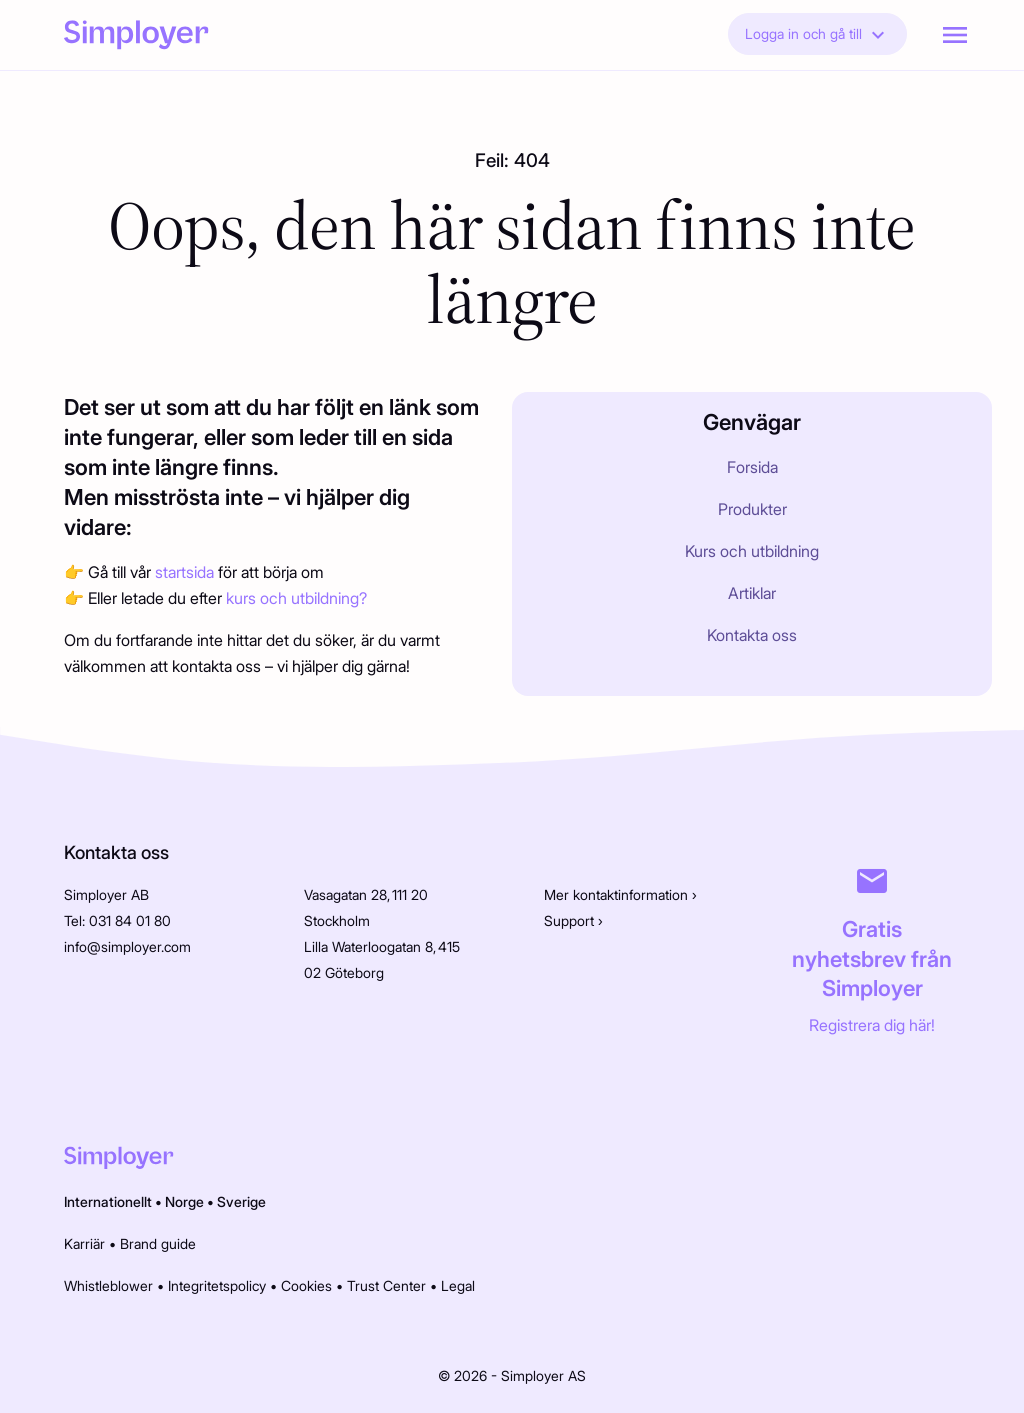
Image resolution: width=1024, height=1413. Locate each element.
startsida (186, 572)
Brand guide (158, 1243)
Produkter (752, 509)
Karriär (84, 1243)
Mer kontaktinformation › (620, 894)
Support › (573, 920)
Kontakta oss (752, 635)
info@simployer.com (127, 946)
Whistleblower (108, 1285)
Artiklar (752, 593)
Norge (184, 1201)
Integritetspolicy (217, 1285)
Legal (458, 1285)
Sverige (241, 1201)
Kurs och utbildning (752, 551)
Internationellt (108, 1201)
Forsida (752, 467)
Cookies (306, 1285)
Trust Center (386, 1285)
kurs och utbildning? (296, 598)
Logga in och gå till (817, 35)
